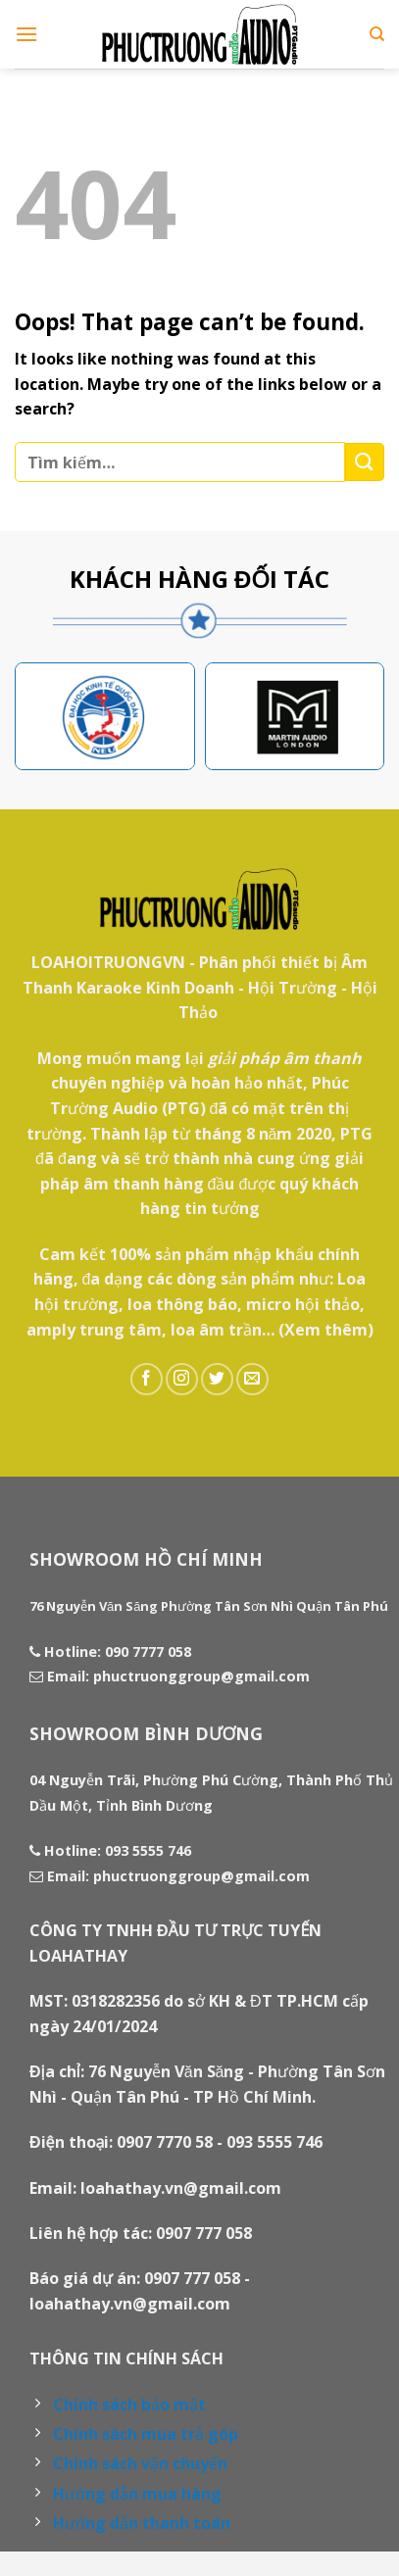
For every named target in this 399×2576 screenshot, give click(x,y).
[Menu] (26, 34)
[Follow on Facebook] (146, 1379)
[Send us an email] (252, 1379)
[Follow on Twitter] (217, 1379)
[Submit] (364, 462)
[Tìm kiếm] (377, 34)
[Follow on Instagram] (182, 1379)
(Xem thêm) (326, 1329)
